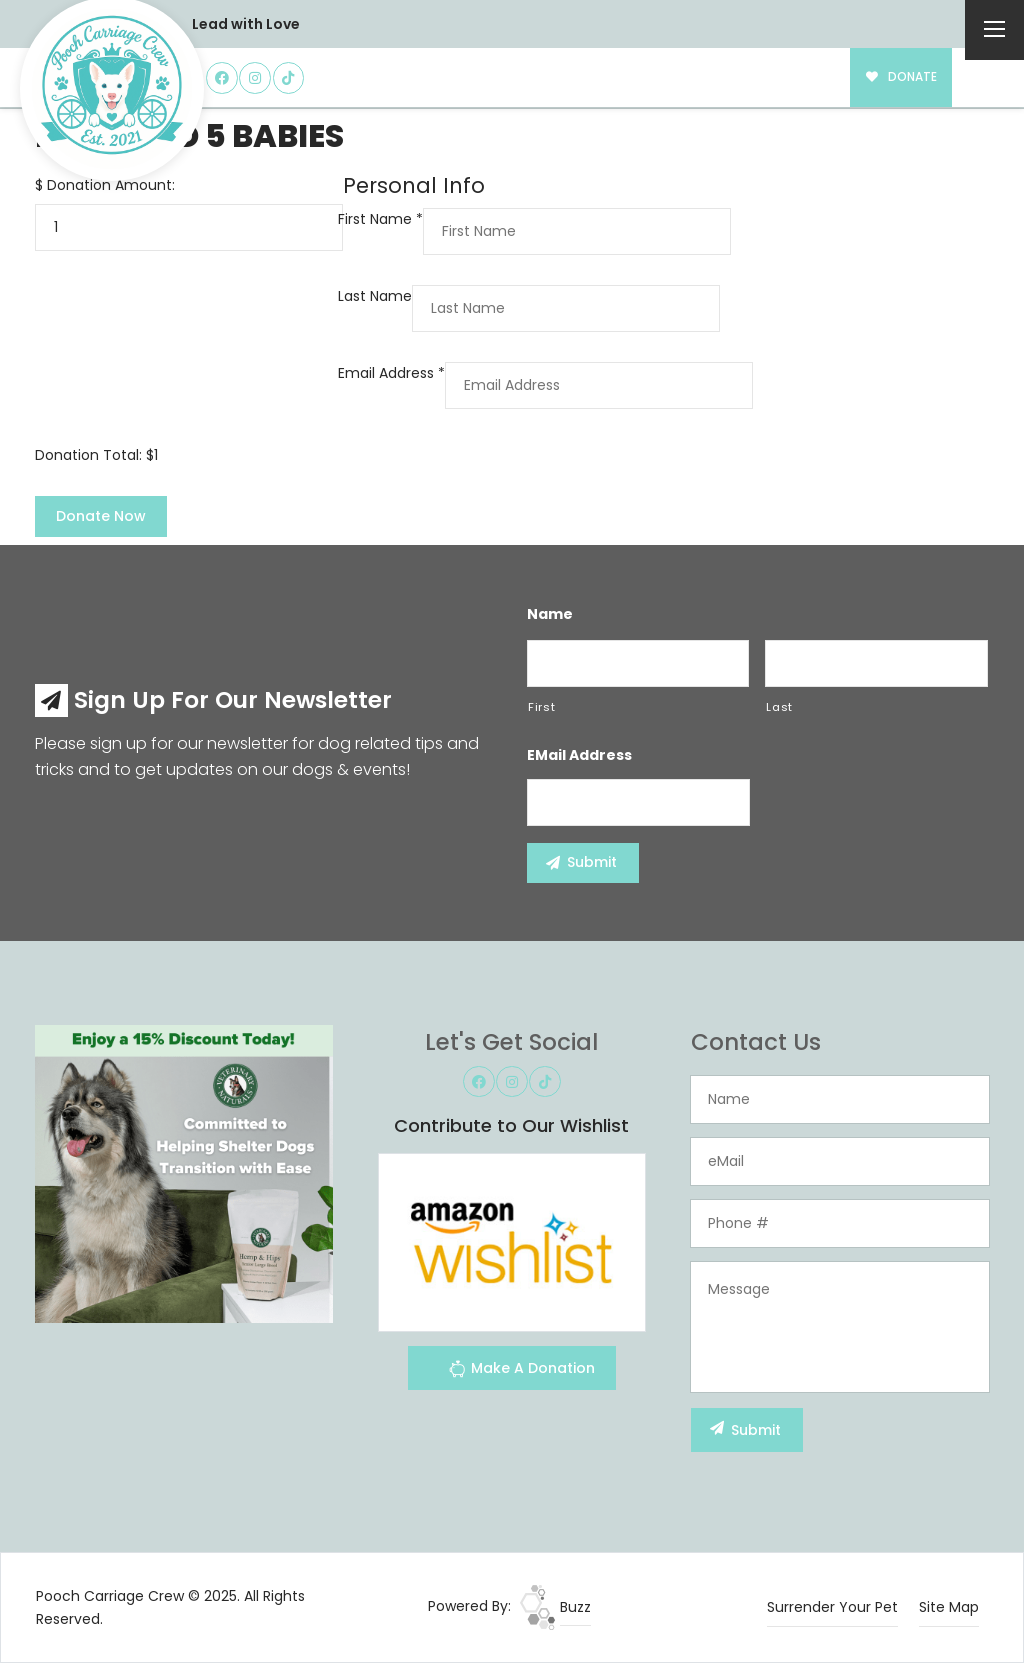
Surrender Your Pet (832, 1607)
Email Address (391, 373)
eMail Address (579, 755)
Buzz (555, 1607)
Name (550, 614)
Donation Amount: (111, 185)
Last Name (375, 296)
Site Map (949, 1607)
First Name (380, 219)
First (541, 707)
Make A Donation (521, 1371)
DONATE (901, 77)
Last (779, 707)
